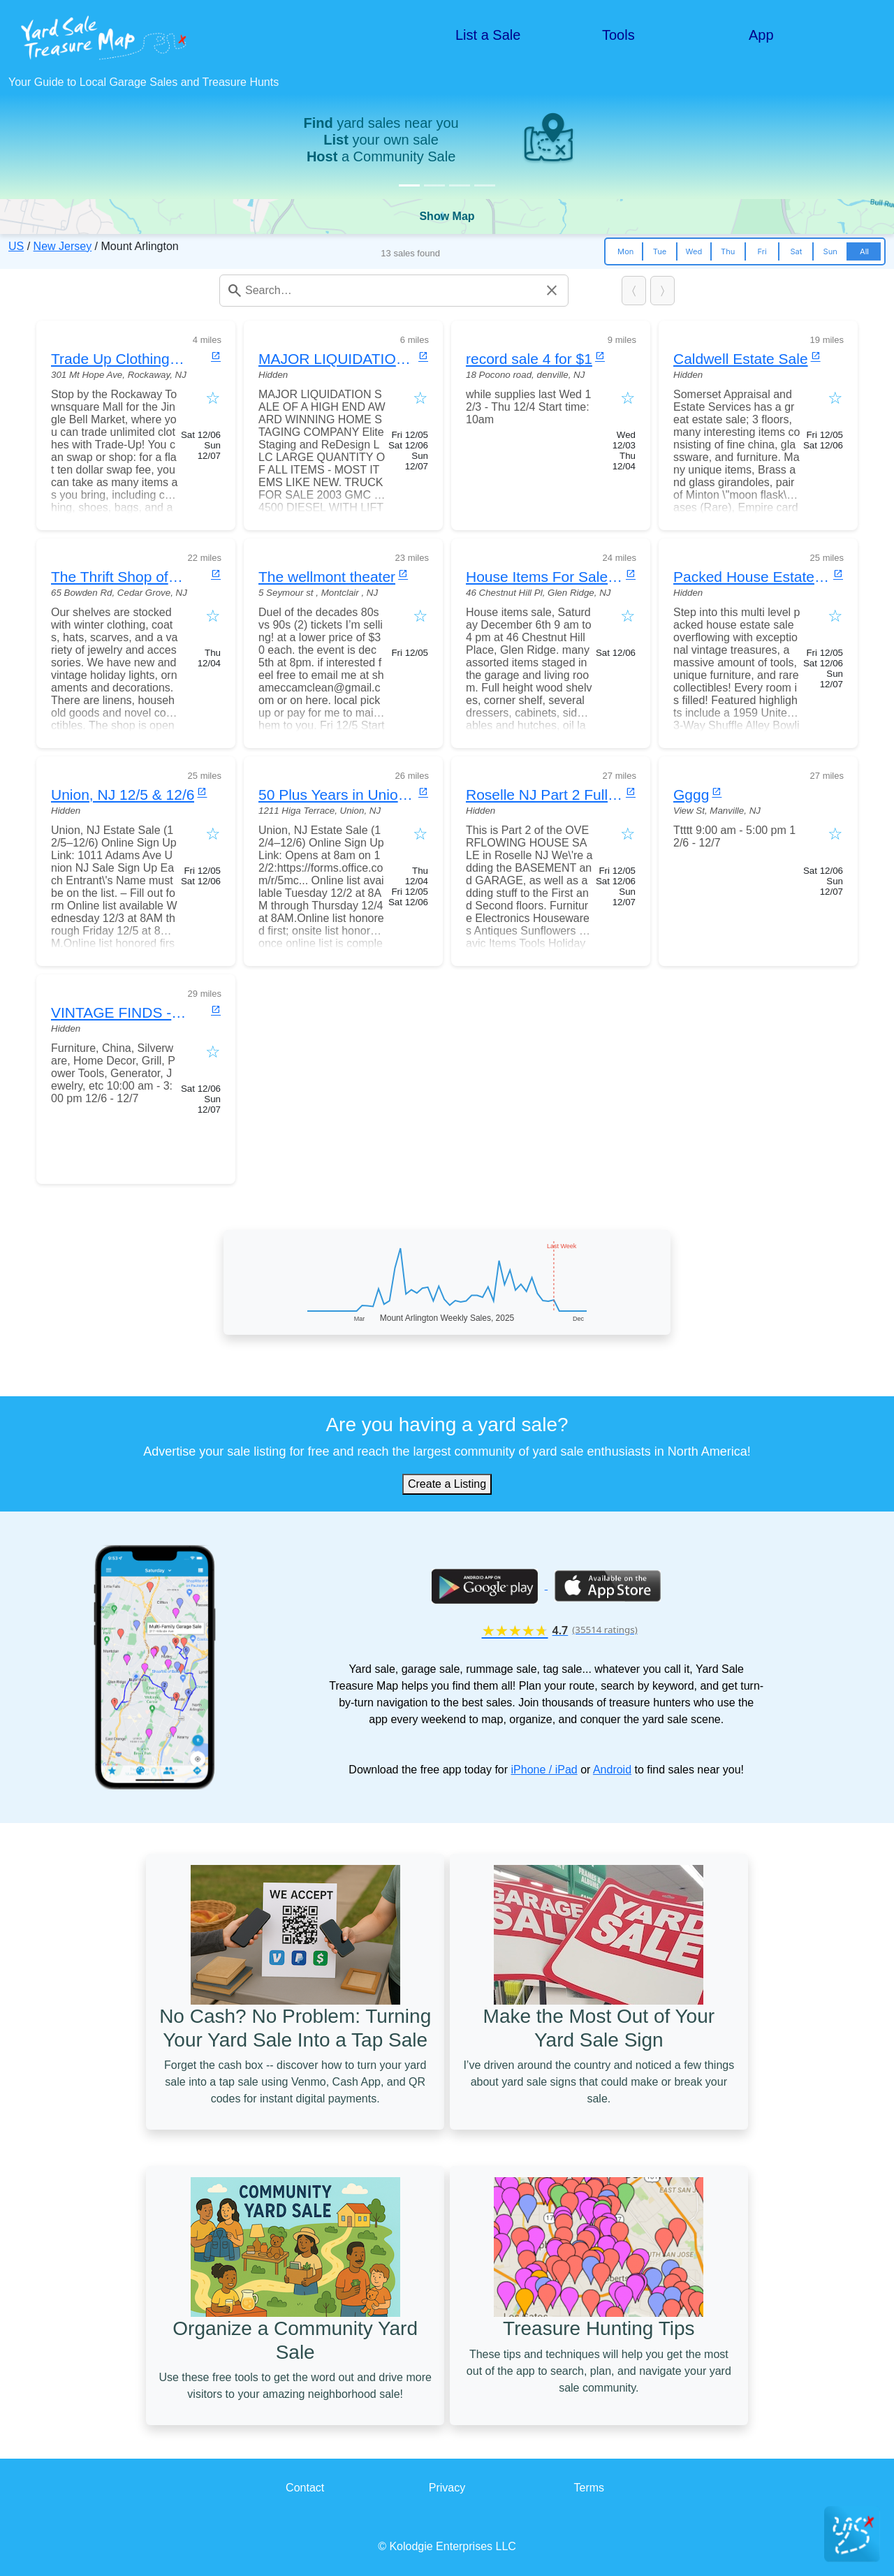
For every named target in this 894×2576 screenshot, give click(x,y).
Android (612, 1770)
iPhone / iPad (544, 1770)
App (761, 35)
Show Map (446, 216)
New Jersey (63, 246)
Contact (305, 2488)
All (864, 251)
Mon (625, 251)
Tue (659, 251)
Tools (618, 35)
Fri (761, 251)
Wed (694, 251)
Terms (589, 2488)
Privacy (447, 2488)
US (16, 246)
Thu (728, 251)
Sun (830, 251)
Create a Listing (447, 1484)
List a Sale (487, 35)
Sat (796, 251)
